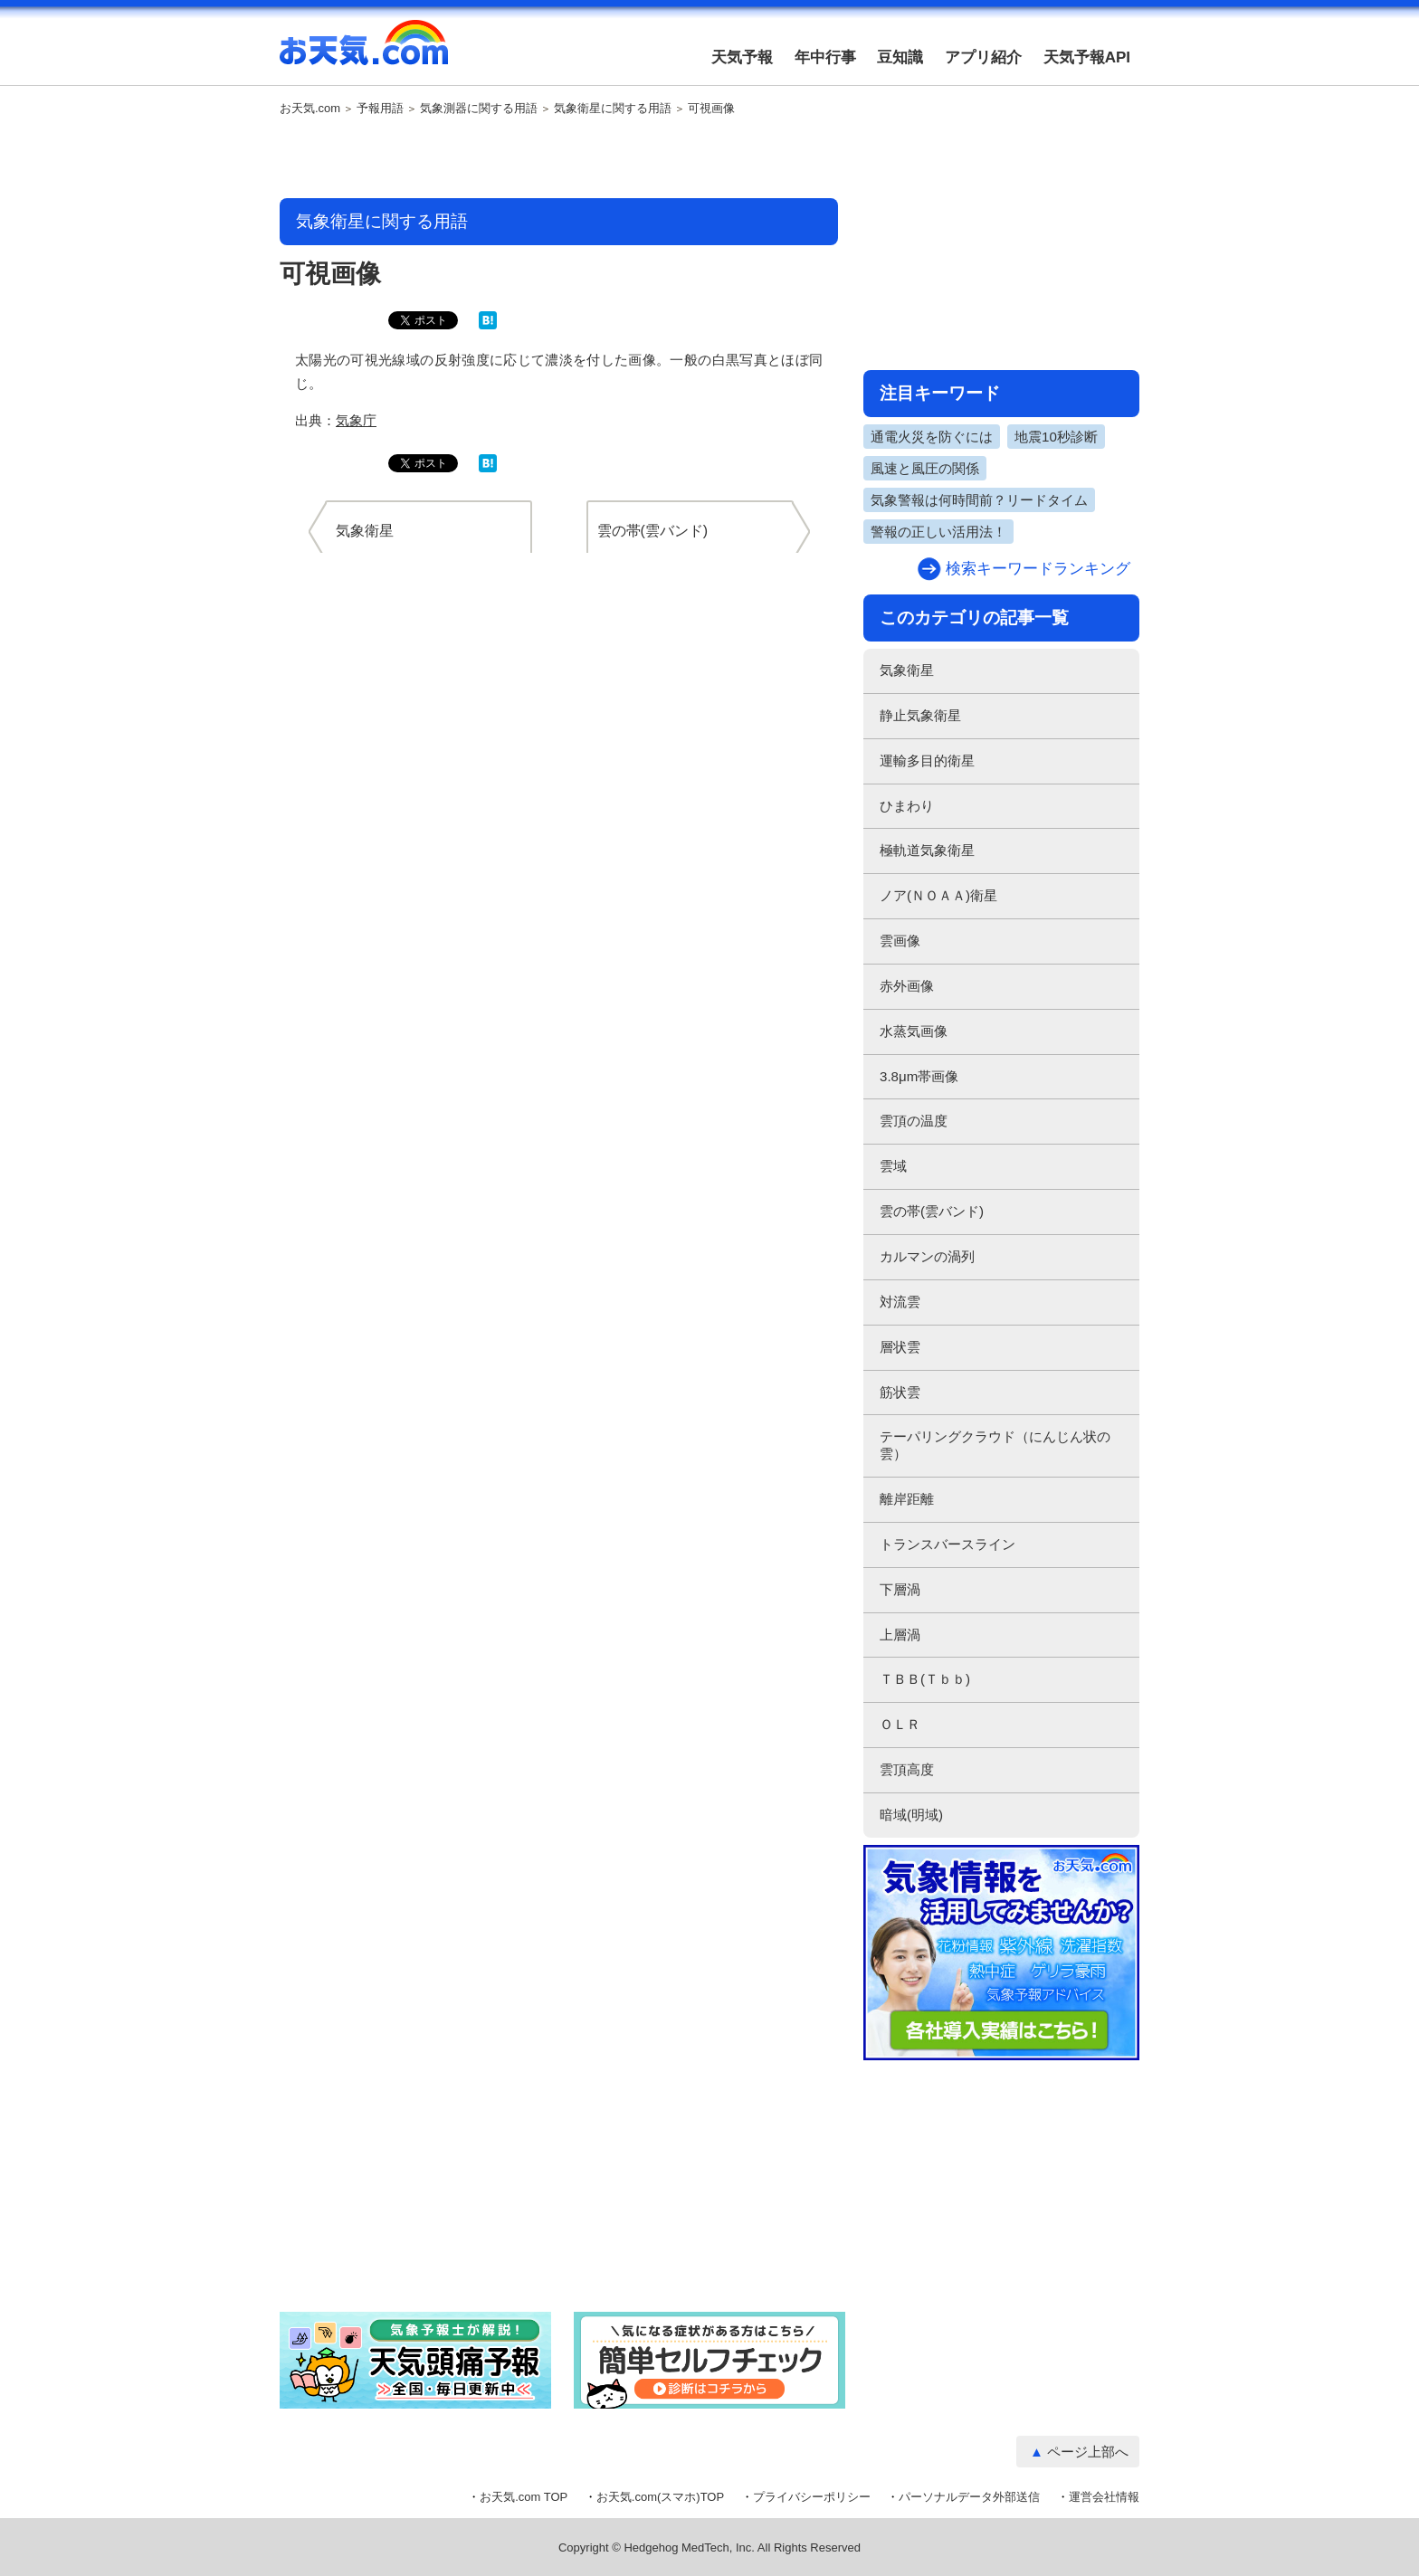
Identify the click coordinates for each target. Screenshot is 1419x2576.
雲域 (893, 1166)
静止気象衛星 (920, 715)
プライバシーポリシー (812, 2497)
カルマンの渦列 (927, 1256)
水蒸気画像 (914, 1031)
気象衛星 (907, 670)
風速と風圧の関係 (925, 468)
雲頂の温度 (914, 1120)
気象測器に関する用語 (479, 108)
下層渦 (900, 1589)
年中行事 (825, 57)
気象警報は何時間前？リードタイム (979, 500)
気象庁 (356, 420)
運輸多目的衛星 (927, 760)
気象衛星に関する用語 (612, 108)
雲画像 (900, 940)
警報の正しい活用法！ (938, 531)
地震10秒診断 (1056, 436)
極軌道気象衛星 (927, 850)
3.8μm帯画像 (919, 1076)
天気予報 (742, 57)
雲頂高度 (907, 1769)
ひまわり (907, 805)
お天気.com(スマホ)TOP (660, 2497)
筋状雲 (900, 1392)
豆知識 (900, 57)
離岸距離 (907, 1499)
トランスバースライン (947, 1544)
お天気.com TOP (523, 2497)
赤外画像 (907, 985)
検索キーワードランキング (1038, 568)
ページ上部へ (1088, 2451)
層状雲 (900, 1347)
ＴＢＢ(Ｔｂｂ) (925, 1679)
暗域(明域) (911, 1814)
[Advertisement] (559, 158)
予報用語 (380, 108)
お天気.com (364, 52)
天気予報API (1086, 57)
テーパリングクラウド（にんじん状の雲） (995, 1445)
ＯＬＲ (900, 1724)
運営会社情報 (1104, 2497)
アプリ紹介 (983, 57)
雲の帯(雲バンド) (932, 1211)
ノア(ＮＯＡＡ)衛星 (938, 895)
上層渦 (900, 1634)
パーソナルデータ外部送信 (969, 2497)
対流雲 (900, 1301)
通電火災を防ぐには (932, 436)
